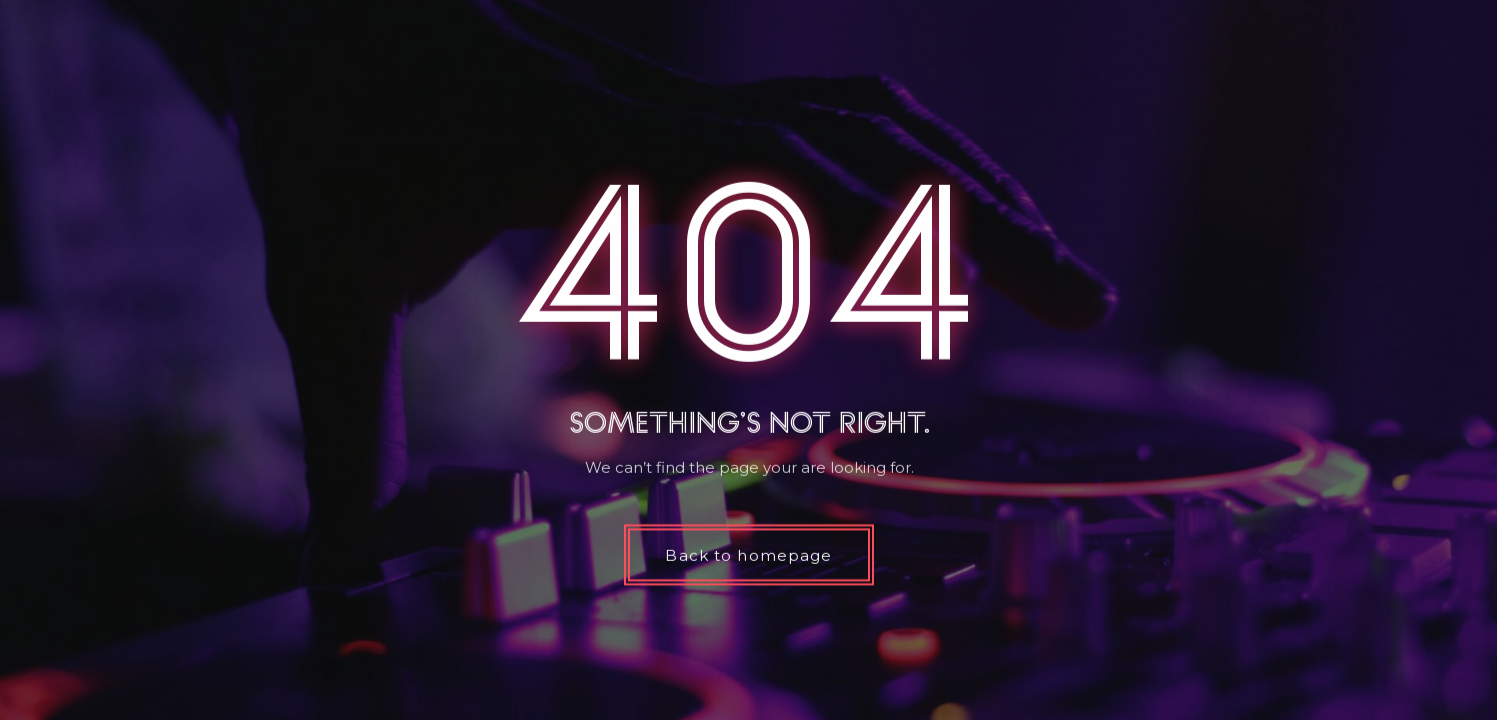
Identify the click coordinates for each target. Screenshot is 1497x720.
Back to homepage (748, 555)
